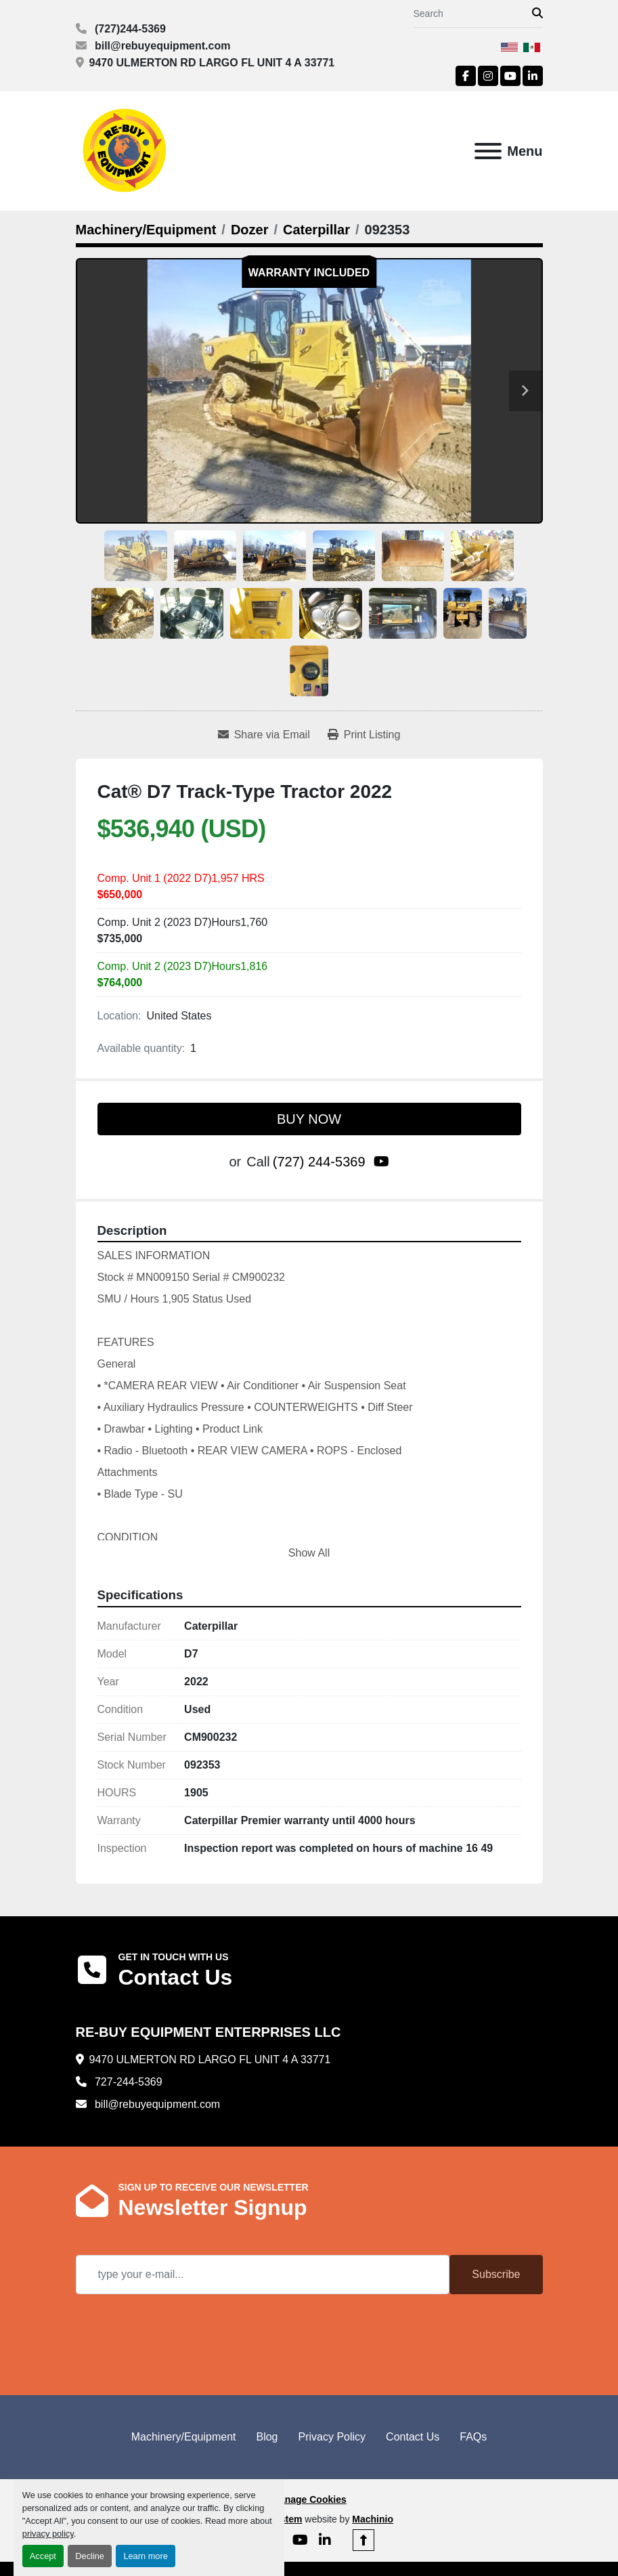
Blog (267, 2437)
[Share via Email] (264, 735)
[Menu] (488, 151)
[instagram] (488, 76)
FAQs (473, 2437)
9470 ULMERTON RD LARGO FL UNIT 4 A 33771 (212, 62)
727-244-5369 (127, 2082)
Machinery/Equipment (183, 2437)
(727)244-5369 (129, 29)
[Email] (263, 2274)
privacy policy (48, 2534)
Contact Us (412, 2437)
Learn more (145, 2556)
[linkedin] (533, 76)
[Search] (473, 14)
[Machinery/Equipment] (146, 229)
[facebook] (466, 76)
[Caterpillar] (316, 229)
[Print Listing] (364, 735)
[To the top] (363, 2540)
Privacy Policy (332, 2437)
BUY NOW (309, 1119)
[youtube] (510, 76)
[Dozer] (250, 229)
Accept (43, 2556)
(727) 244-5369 (319, 1161)
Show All (309, 1553)
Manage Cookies (308, 2499)
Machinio (372, 2519)
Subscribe (496, 2274)
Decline (89, 2556)
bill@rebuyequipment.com (161, 45)
